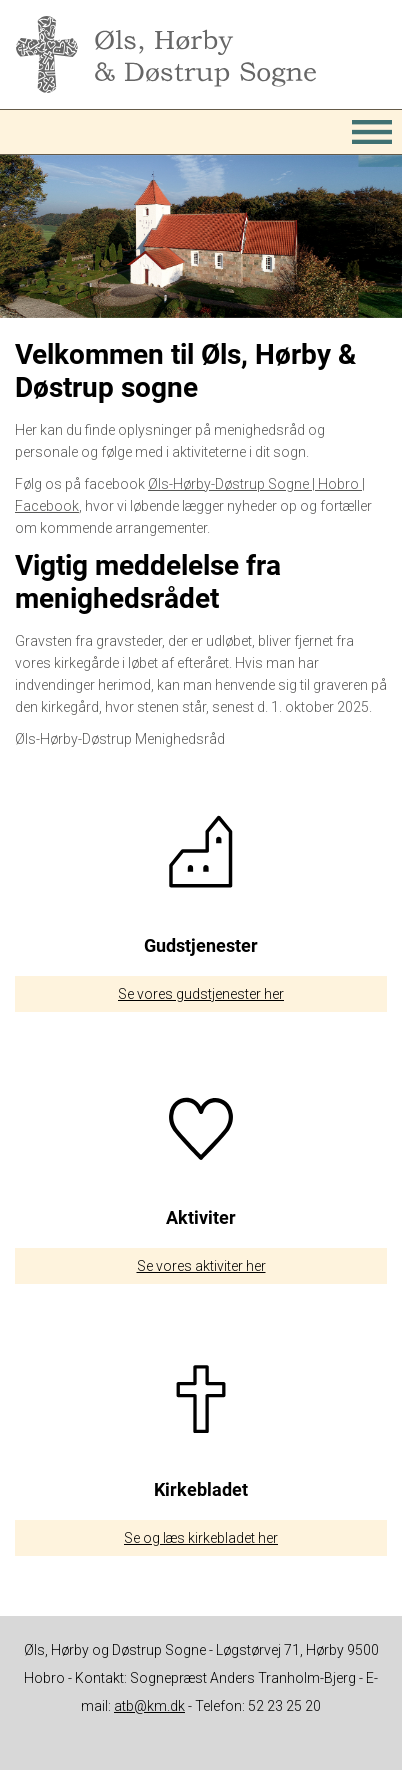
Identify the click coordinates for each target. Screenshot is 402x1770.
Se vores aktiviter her (201, 1266)
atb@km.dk (149, 1706)
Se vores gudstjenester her (201, 994)
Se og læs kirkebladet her (201, 1538)
